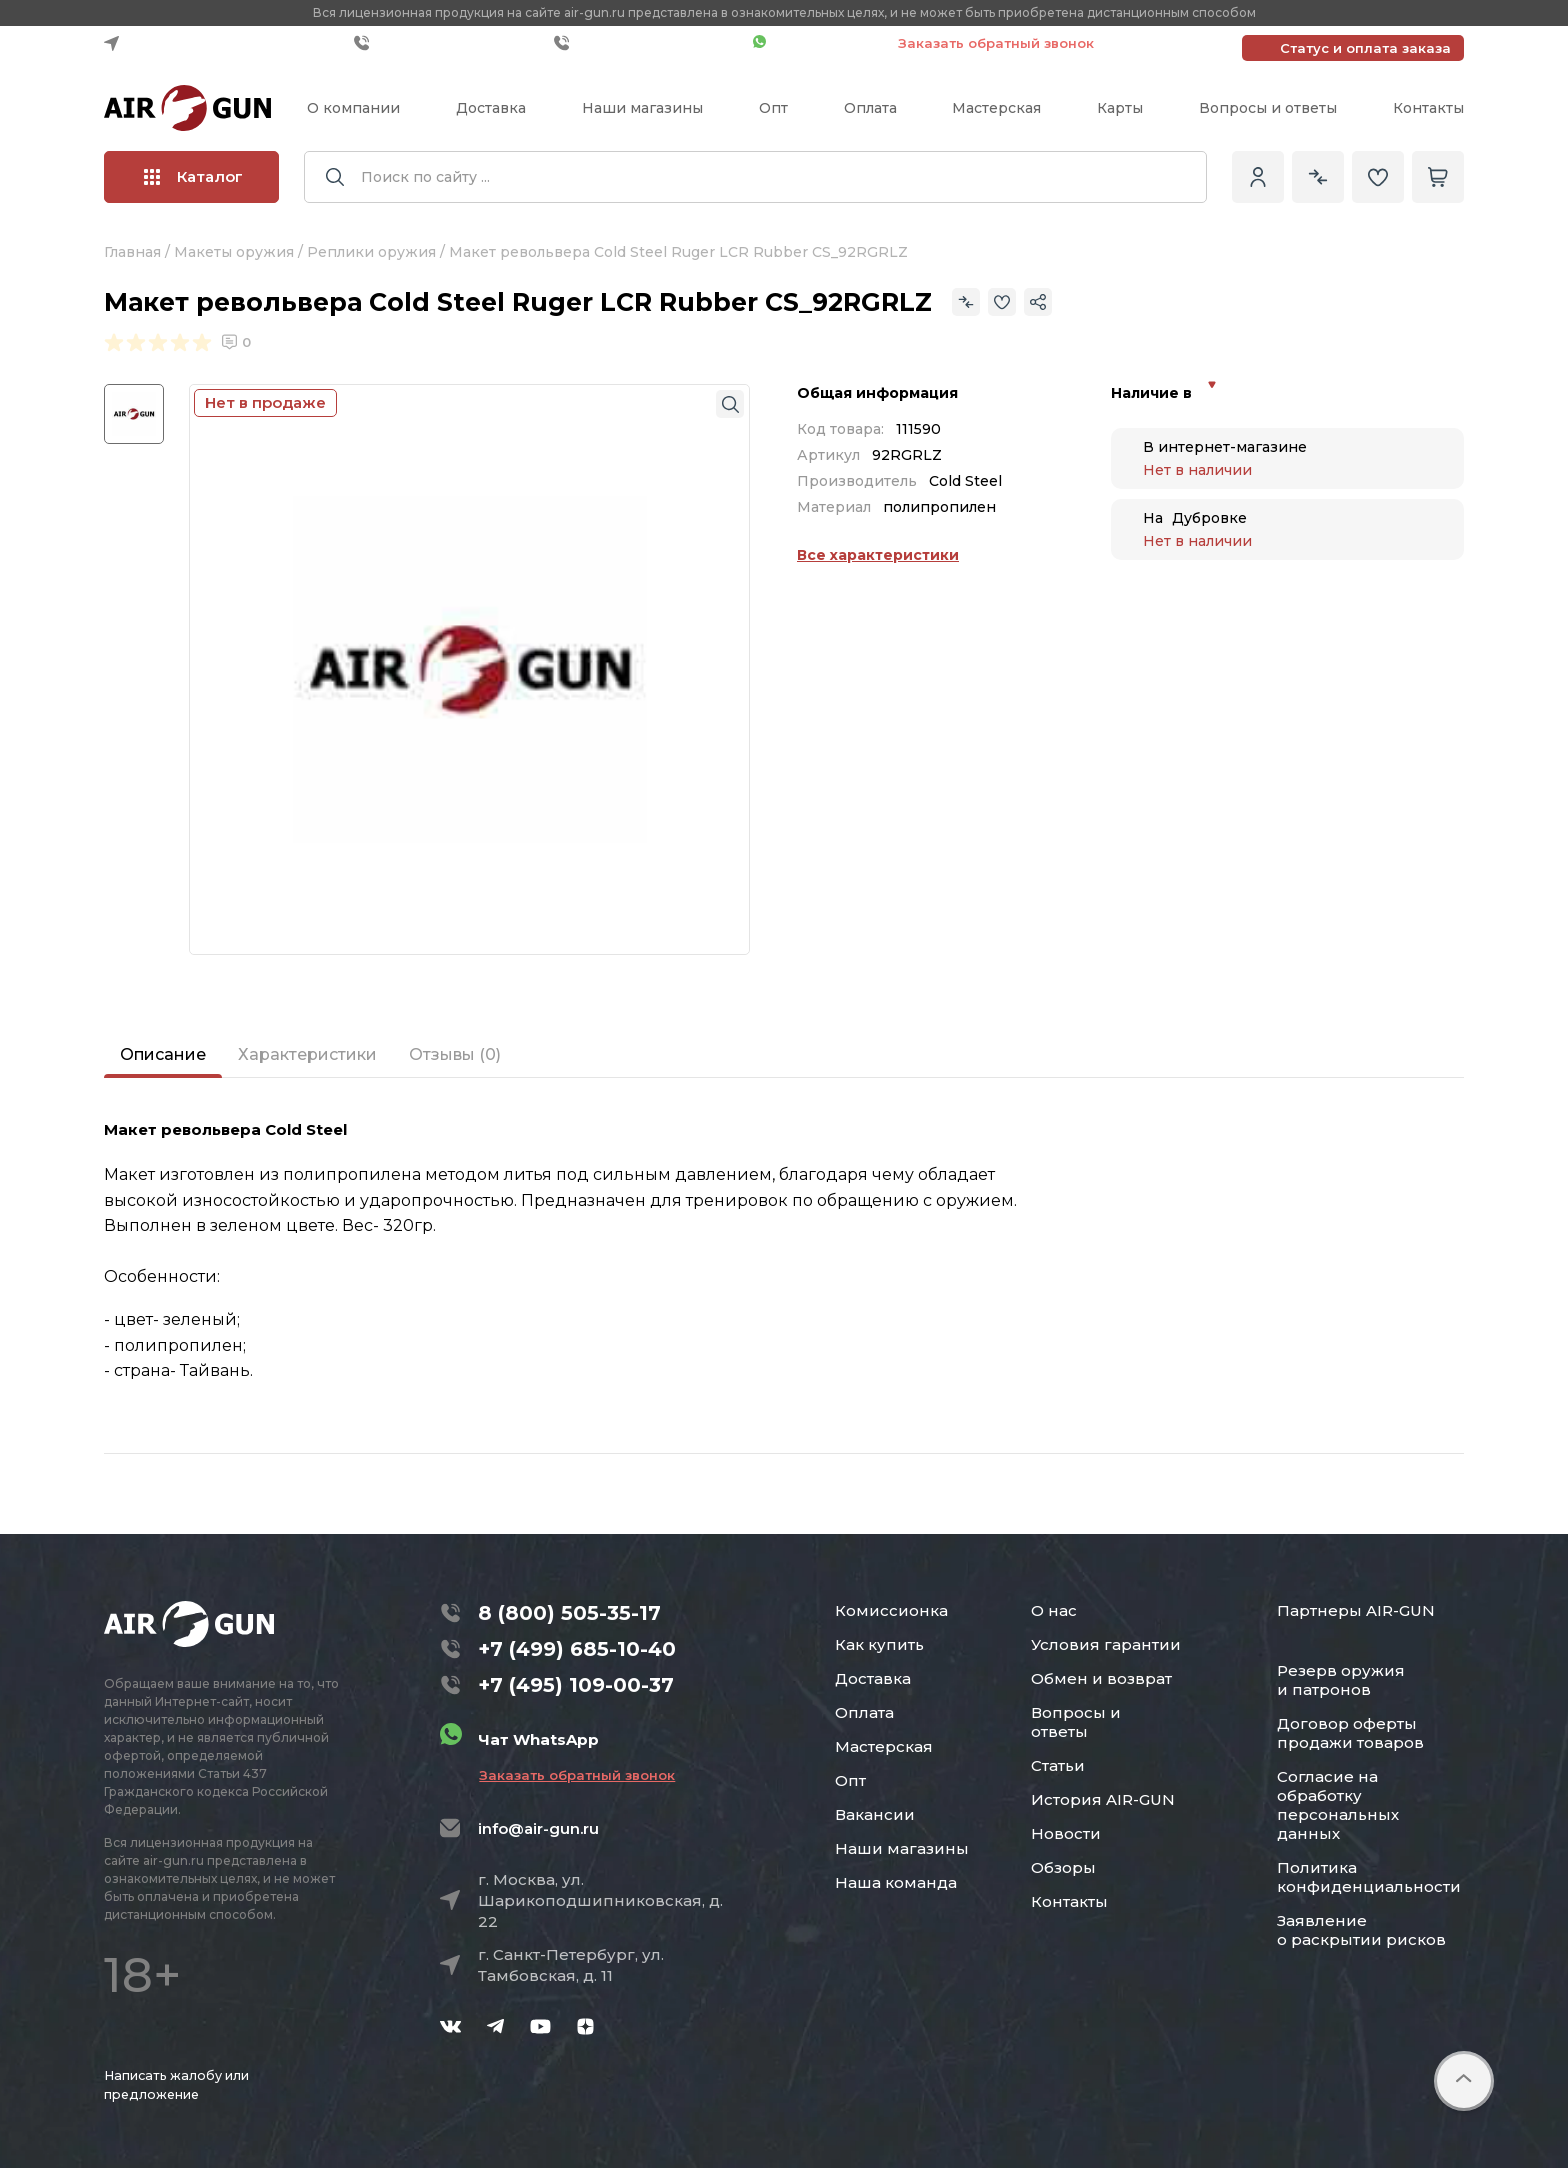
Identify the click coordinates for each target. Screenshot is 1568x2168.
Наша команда (896, 1882)
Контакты (1428, 108)
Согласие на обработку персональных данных (1338, 1805)
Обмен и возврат (1101, 1678)
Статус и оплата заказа (1365, 48)
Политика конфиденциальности (1369, 1877)
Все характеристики (878, 555)
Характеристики (307, 1054)
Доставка (491, 108)
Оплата (870, 108)
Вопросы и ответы (1268, 108)
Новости (1066, 1833)
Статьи (1058, 1765)
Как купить (879, 1644)
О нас (1054, 1610)
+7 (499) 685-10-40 (449, 43)
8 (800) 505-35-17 (569, 1613)
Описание (163, 1054)
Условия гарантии (1106, 1644)
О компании (353, 108)
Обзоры (1063, 1867)
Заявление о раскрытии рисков (1361, 1930)
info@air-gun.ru (538, 1828)
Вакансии (875, 1814)
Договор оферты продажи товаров (1350, 1733)
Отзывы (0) (455, 1054)
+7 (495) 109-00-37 (648, 43)
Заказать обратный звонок (996, 43)
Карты (1120, 108)
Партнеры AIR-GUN (1356, 1610)
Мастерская (996, 108)
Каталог (193, 176)
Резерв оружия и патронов (1341, 1680)
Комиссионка (891, 1610)
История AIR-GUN (1103, 1799)
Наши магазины (642, 108)
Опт (773, 108)
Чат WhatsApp (815, 43)
